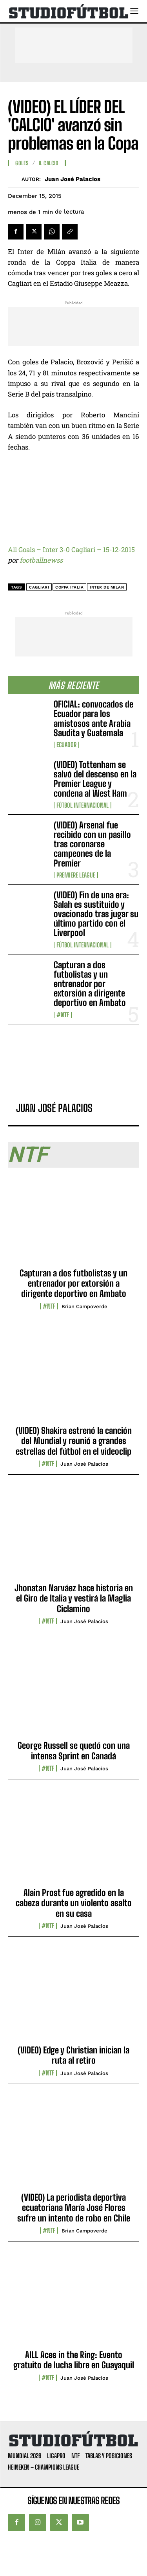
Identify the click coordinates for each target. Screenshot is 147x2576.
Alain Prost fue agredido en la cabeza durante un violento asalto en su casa (74, 1903)
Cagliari (39, 587)
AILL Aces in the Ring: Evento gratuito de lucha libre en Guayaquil (73, 2359)
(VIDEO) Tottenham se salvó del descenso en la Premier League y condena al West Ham (95, 779)
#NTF (62, 1015)
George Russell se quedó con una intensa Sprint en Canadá (74, 1750)
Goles (22, 163)
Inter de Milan (107, 587)
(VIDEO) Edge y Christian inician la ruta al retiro (73, 2055)
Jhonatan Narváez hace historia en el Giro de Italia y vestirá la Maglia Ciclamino (74, 1598)
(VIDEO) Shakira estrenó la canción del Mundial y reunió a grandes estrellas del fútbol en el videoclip (74, 1441)
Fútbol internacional (82, 805)
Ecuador (66, 745)
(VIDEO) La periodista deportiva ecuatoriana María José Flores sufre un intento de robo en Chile (73, 2207)
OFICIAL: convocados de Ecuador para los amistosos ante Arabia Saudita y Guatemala (93, 718)
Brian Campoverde (84, 1306)
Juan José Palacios (72, 179)
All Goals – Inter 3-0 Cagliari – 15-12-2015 (71, 549)
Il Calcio (49, 163)
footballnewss (41, 560)
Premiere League (75, 875)
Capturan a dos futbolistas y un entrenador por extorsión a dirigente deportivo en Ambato (90, 984)
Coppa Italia (69, 587)
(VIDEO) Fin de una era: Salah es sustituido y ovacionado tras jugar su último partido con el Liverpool (96, 914)
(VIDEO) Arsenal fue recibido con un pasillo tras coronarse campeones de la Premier (92, 844)
